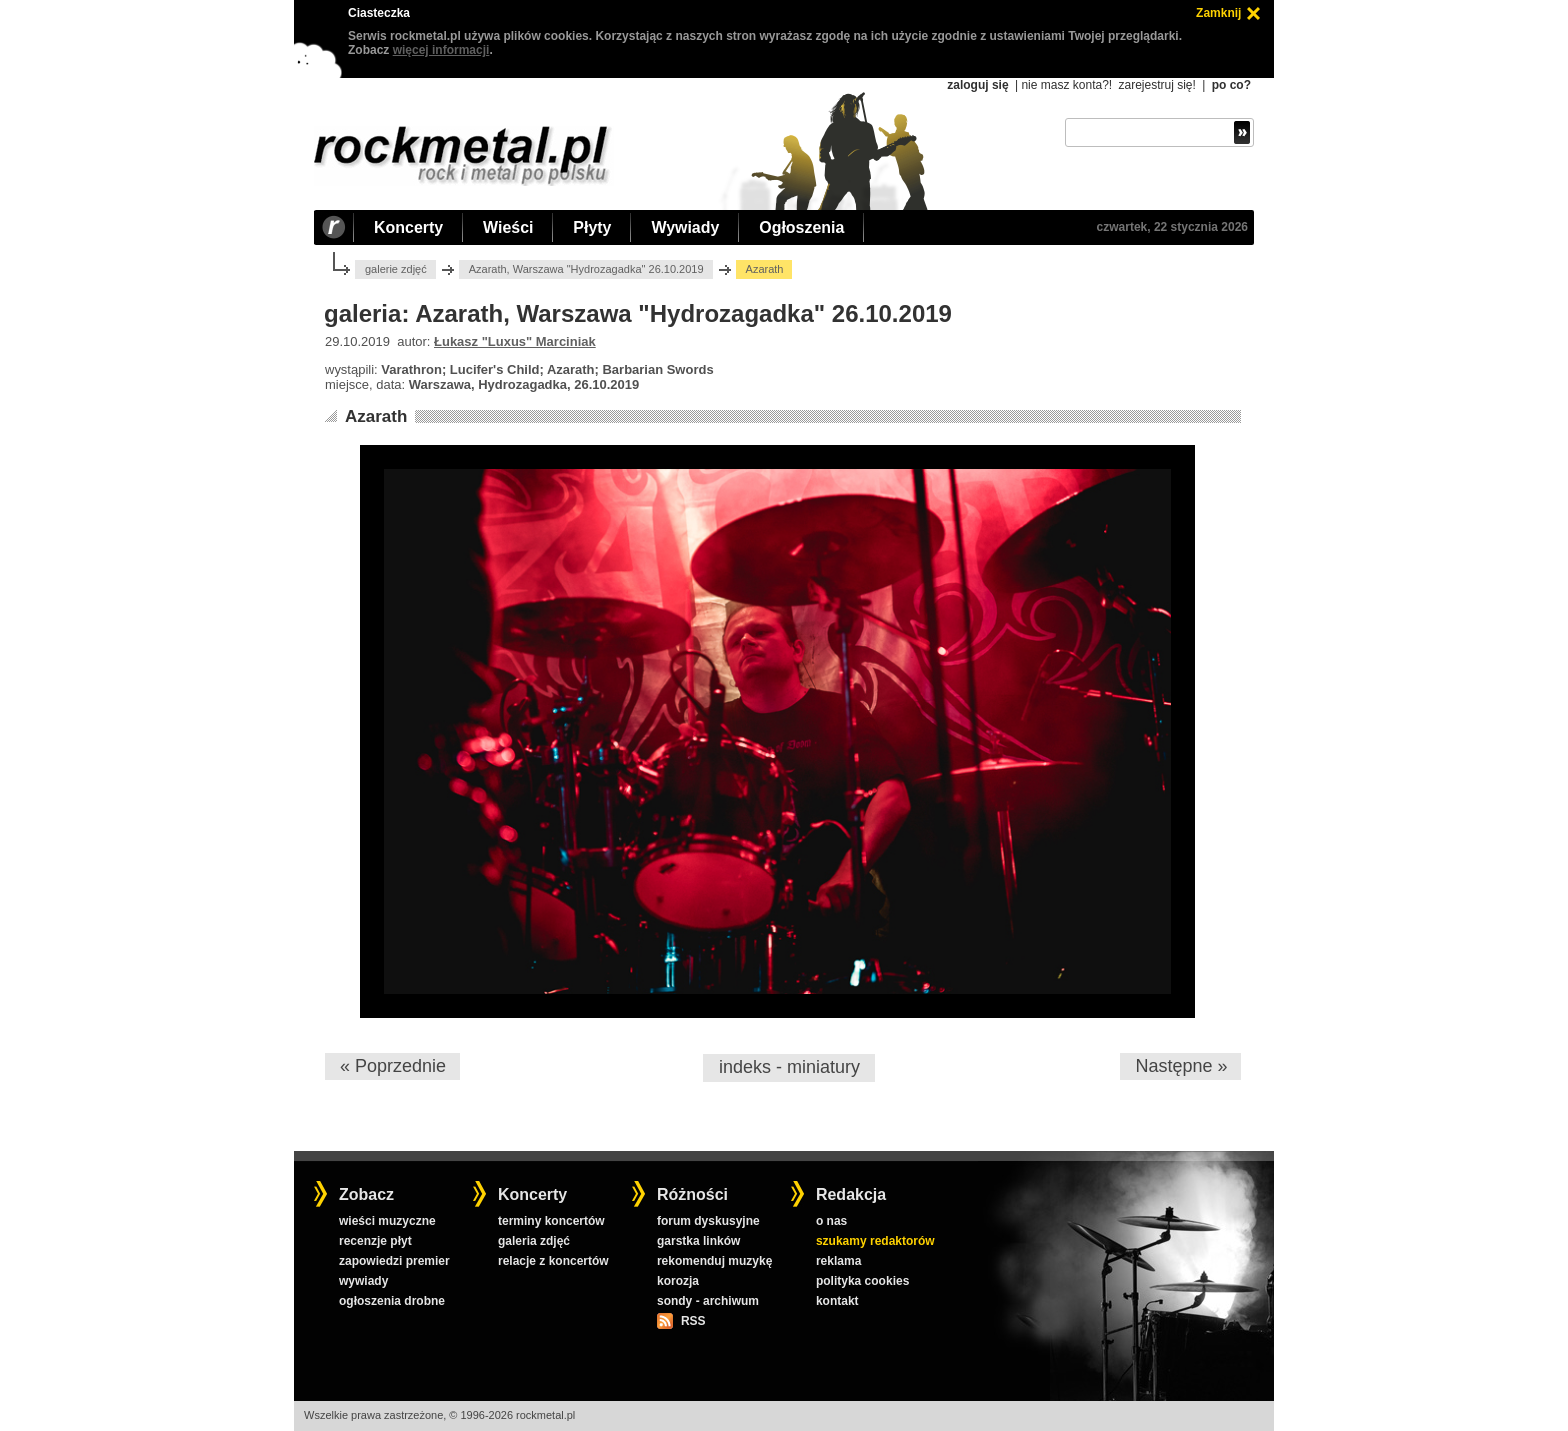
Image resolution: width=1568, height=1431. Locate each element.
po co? (1231, 85)
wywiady (363, 1281)
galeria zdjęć (534, 1241)
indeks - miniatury (789, 1067)
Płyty (592, 227)
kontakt (837, 1301)
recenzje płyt (375, 1241)
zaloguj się (977, 85)
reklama (838, 1261)
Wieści (508, 227)
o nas (831, 1221)
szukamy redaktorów (875, 1241)
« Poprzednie (393, 1066)
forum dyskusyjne (708, 1221)
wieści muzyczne (387, 1221)
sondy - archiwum (708, 1301)
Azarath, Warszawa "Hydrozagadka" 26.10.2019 (586, 269)
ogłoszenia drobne (392, 1301)
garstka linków (698, 1241)
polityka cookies (862, 1281)
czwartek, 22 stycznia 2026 (1172, 227)
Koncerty (408, 227)
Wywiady (685, 227)
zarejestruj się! (1156, 85)
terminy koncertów (551, 1221)
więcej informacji (441, 50)
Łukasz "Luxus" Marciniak (515, 341)
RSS (693, 1321)
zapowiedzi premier (394, 1261)
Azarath (376, 416)
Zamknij (1218, 13)
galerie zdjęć (396, 269)
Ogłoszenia (801, 227)
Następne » (1181, 1066)
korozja (678, 1281)
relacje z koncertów (553, 1261)
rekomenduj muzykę (714, 1261)
